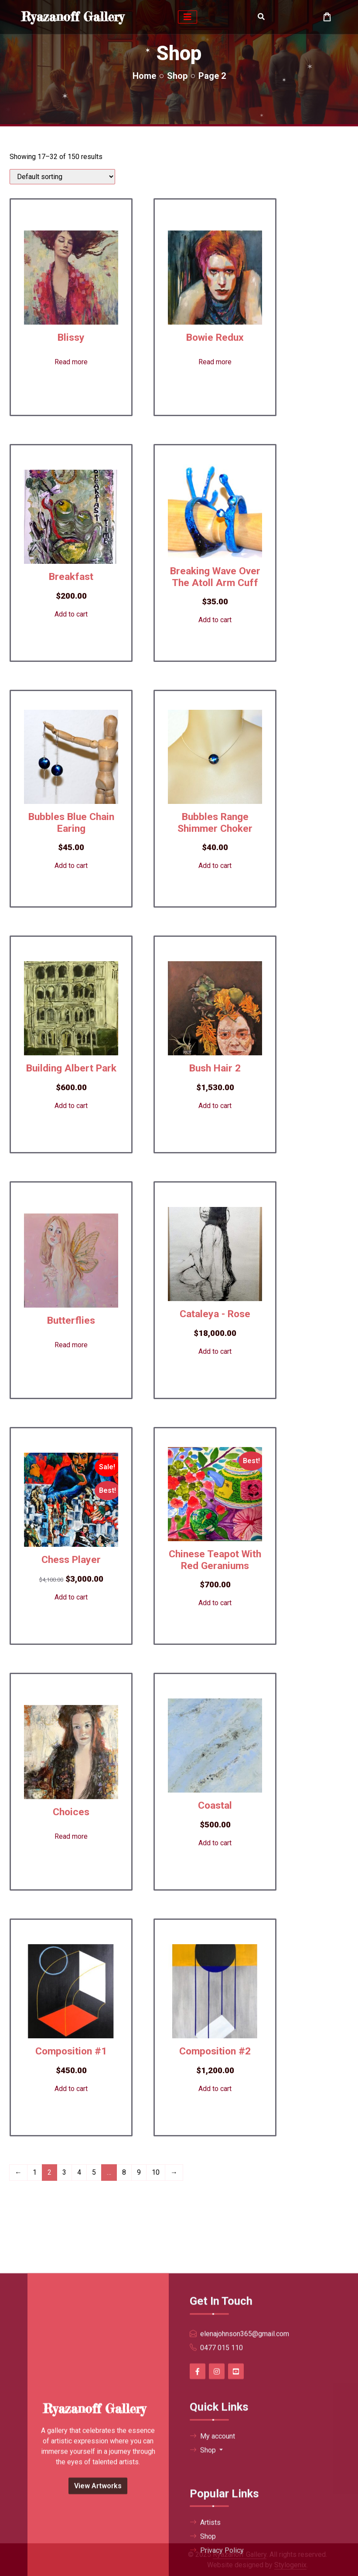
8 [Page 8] (124, 2172)
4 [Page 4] (79, 2172)
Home (144, 76)
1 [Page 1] (35, 2172)
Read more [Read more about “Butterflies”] (71, 1345)
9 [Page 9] (139, 2172)
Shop (177, 76)
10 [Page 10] (156, 2172)
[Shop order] (62, 176)
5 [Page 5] (94, 2172)
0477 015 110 (221, 2560)
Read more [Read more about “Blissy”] (71, 362)
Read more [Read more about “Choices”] (71, 1836)
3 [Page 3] (64, 2172)
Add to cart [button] (71, 614)
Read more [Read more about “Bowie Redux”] (215, 362)
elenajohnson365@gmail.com (244, 2546)
